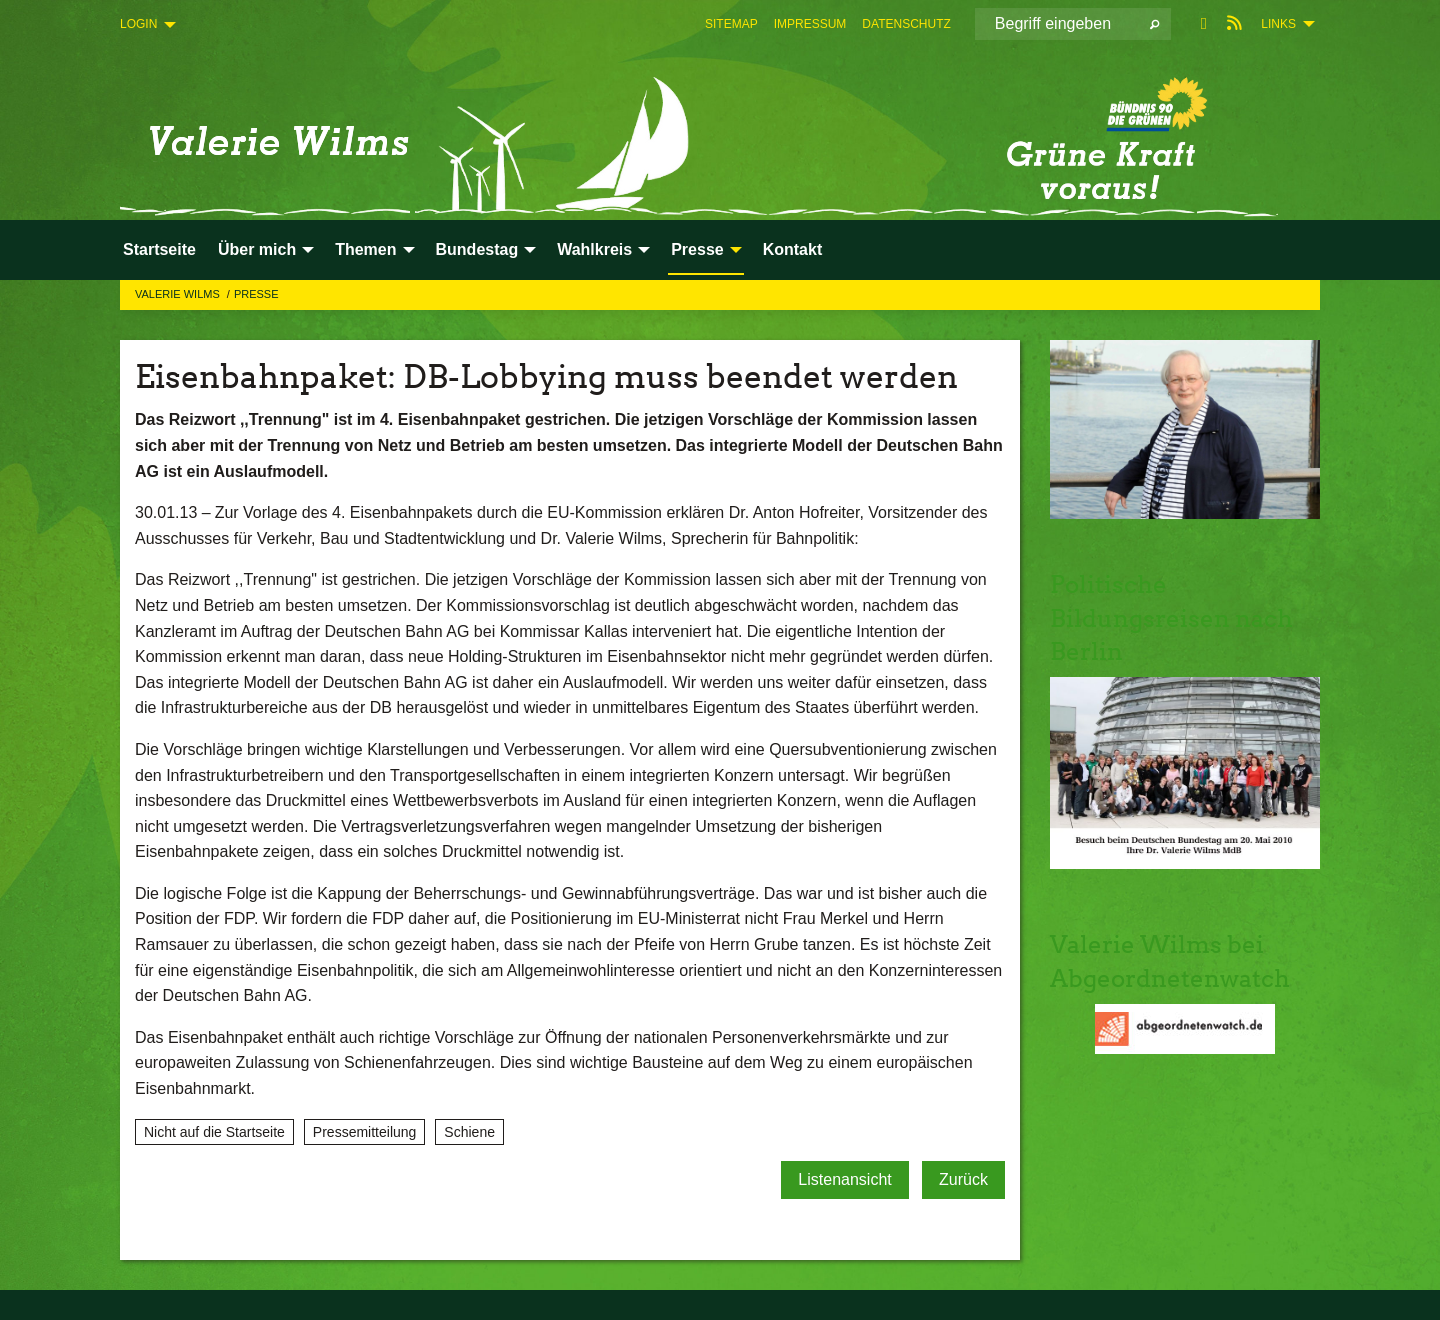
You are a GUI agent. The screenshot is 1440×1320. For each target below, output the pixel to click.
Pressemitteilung (365, 1132)
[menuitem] (731, 24)
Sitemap (731, 24)
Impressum (810, 24)
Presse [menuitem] (697, 249)
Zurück (963, 1179)
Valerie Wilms (179, 294)
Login (138, 24)
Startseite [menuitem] (159, 249)
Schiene (469, 1132)
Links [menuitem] (1278, 24)
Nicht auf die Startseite (214, 1132)
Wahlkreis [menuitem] (594, 249)
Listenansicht (844, 1179)
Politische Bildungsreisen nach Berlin (1171, 618)
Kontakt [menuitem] (793, 249)
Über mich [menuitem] (257, 249)
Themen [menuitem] (365, 249)
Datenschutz (906, 24)
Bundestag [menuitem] (477, 249)
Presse (256, 294)
